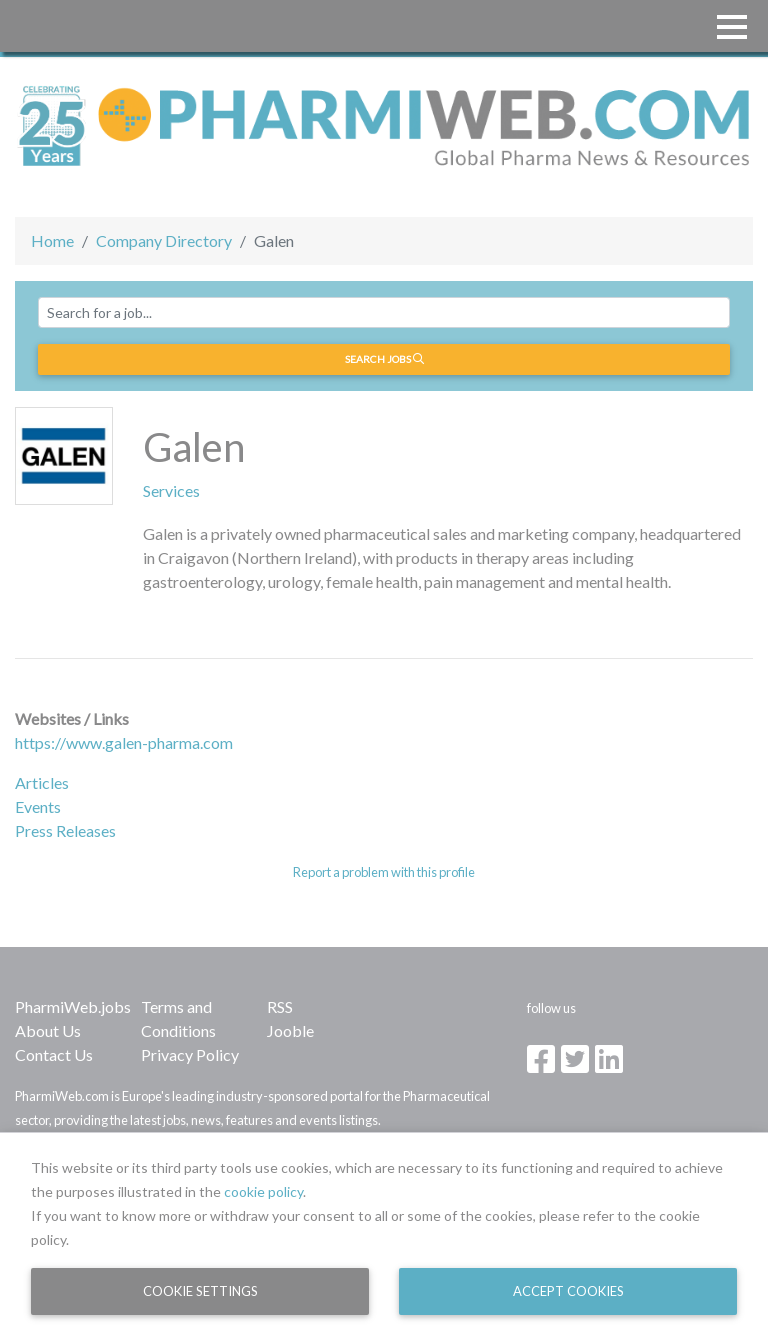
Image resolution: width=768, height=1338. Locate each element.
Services (171, 490)
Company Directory (164, 240)
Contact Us (54, 1054)
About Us (48, 1030)
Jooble (290, 1030)
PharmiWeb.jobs (73, 1006)
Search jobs (384, 359)
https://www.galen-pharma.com (124, 742)
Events (38, 806)
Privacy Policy (190, 1054)
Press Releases (65, 830)
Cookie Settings (200, 1291)
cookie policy (263, 1191)
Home (52, 240)
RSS (280, 1006)
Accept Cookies (568, 1291)
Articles (42, 782)
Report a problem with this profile (384, 872)
